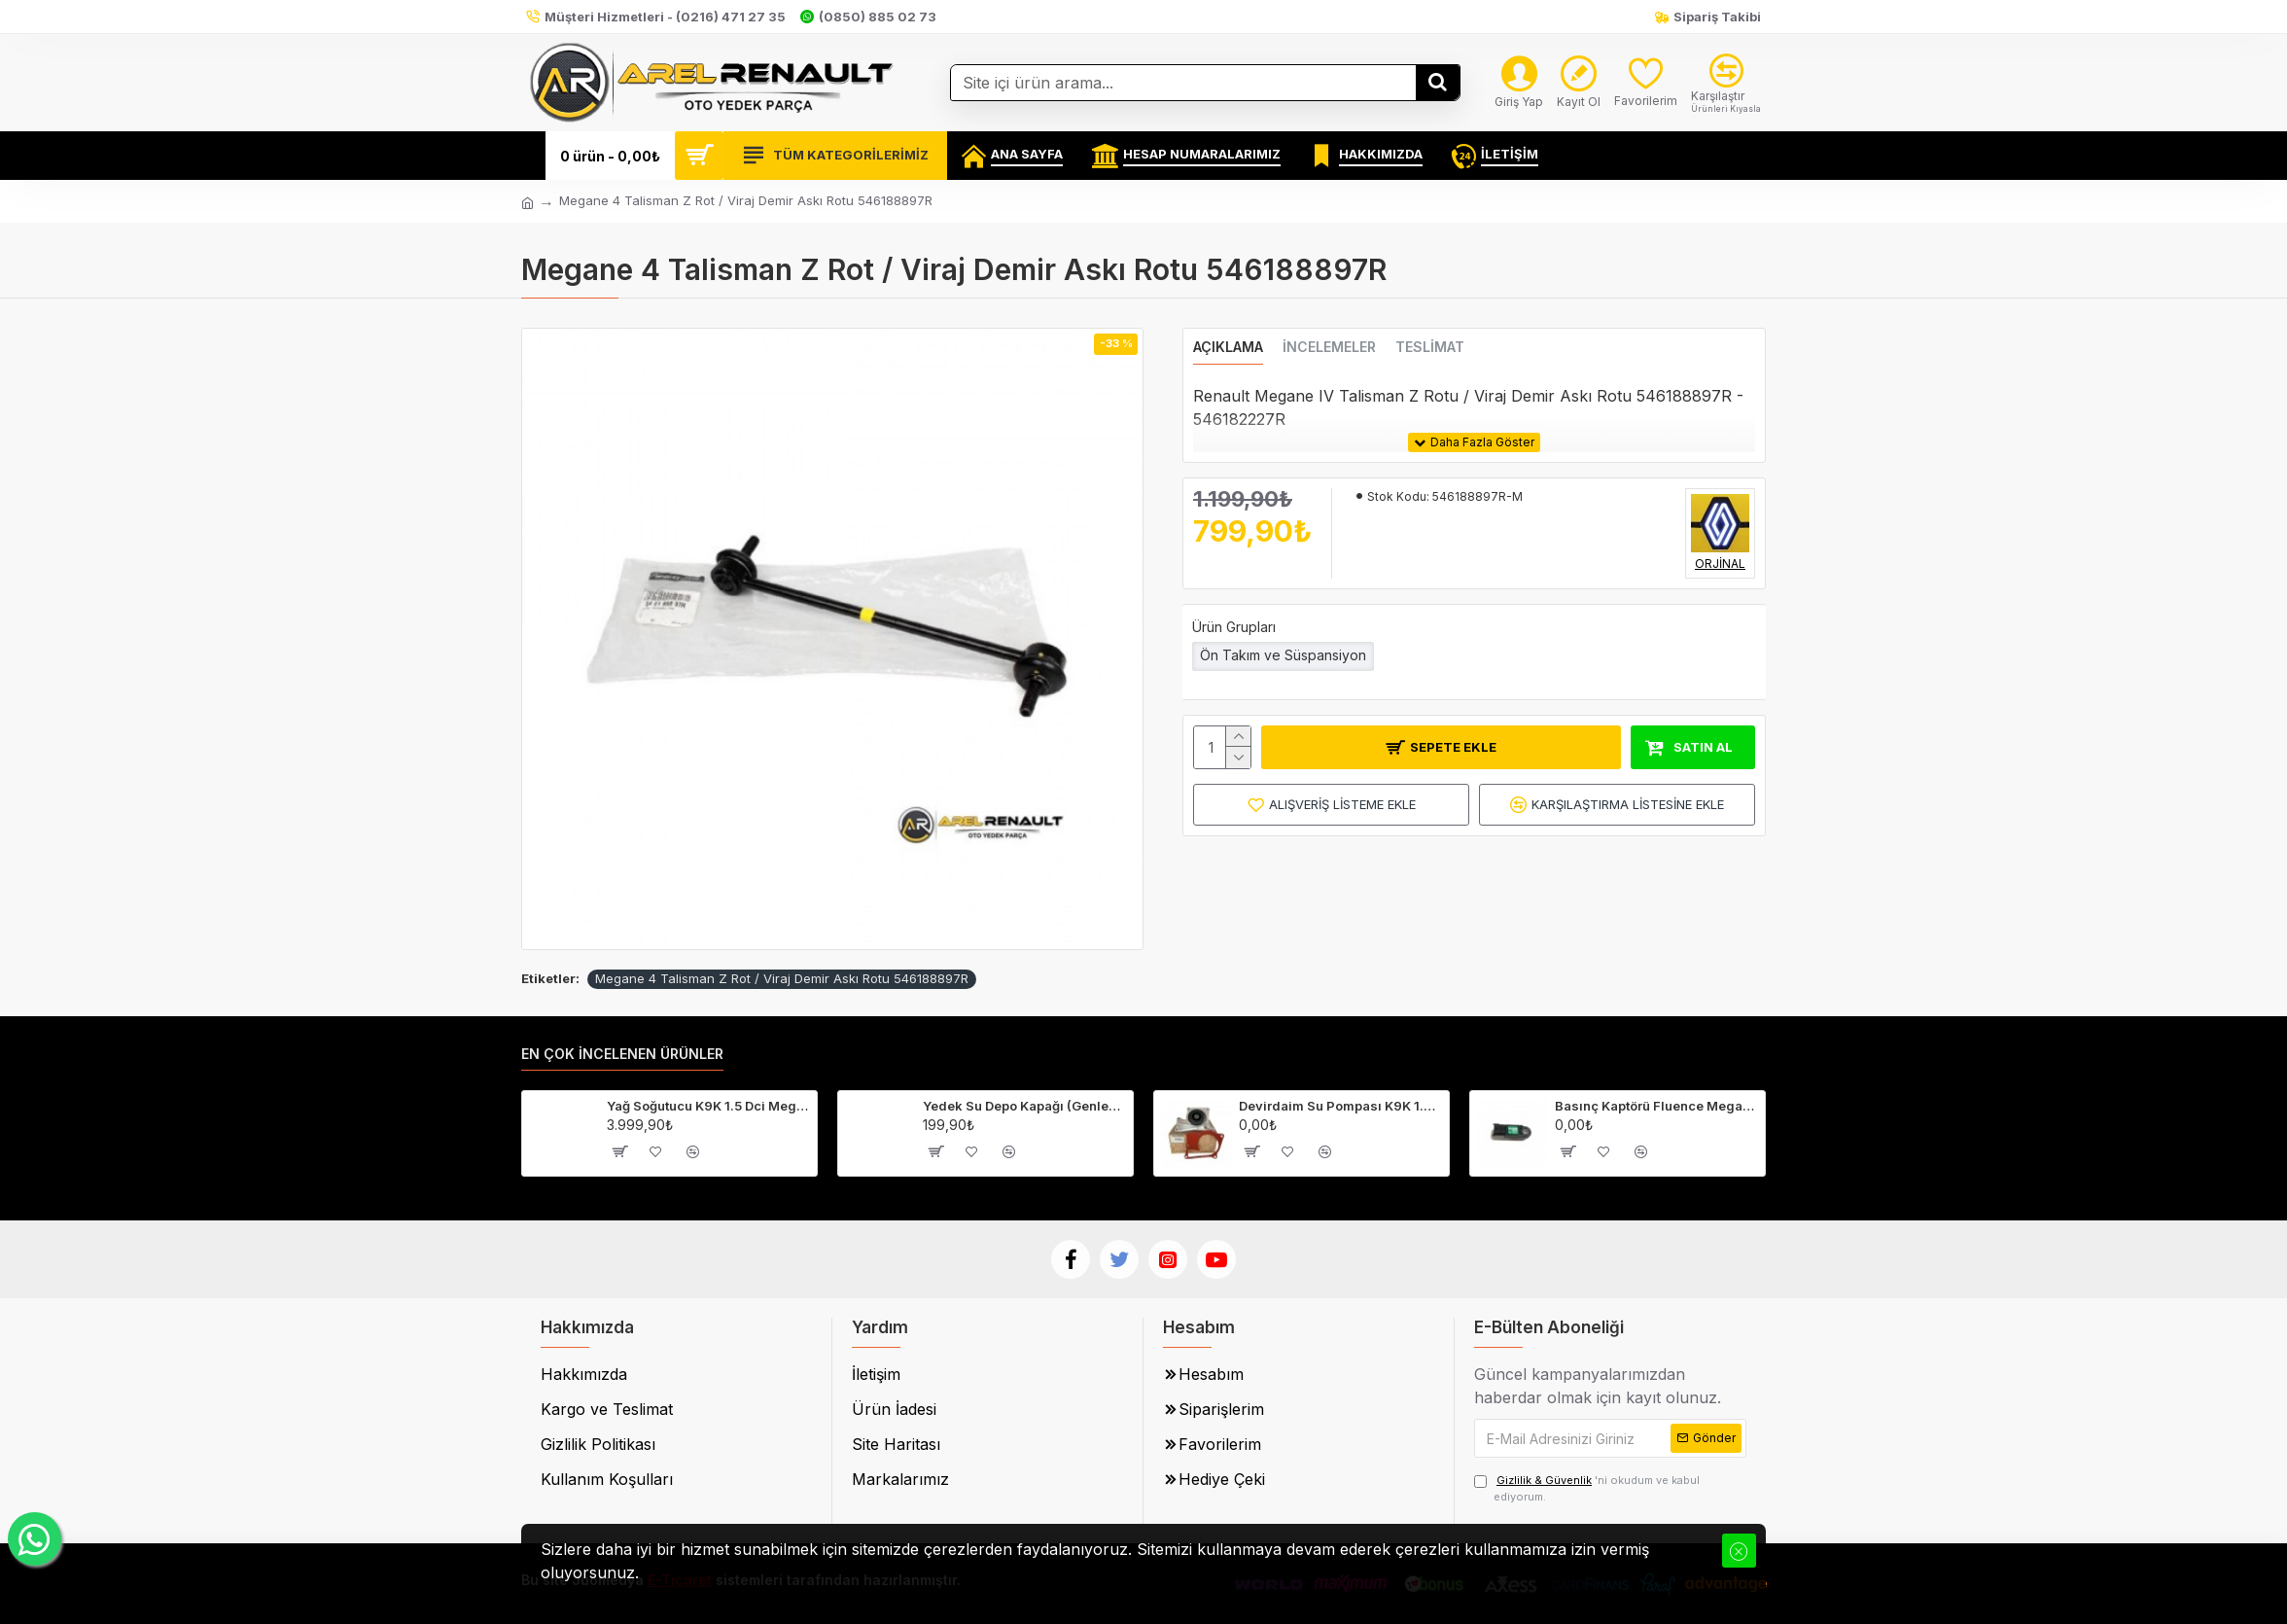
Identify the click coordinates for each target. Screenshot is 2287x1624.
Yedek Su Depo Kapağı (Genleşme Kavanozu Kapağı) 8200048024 (1024, 1105)
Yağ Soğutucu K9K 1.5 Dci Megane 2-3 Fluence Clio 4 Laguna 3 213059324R (708, 1105)
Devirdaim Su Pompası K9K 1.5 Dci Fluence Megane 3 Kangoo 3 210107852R (1340, 1105)
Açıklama (1228, 346)
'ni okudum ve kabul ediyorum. (1587, 1487)
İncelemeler (1329, 346)
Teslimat (1429, 346)
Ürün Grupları (1234, 626)
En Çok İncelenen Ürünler (622, 1053)
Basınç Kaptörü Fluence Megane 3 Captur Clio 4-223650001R (1656, 1105)
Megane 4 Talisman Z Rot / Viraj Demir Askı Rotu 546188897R (781, 978)
